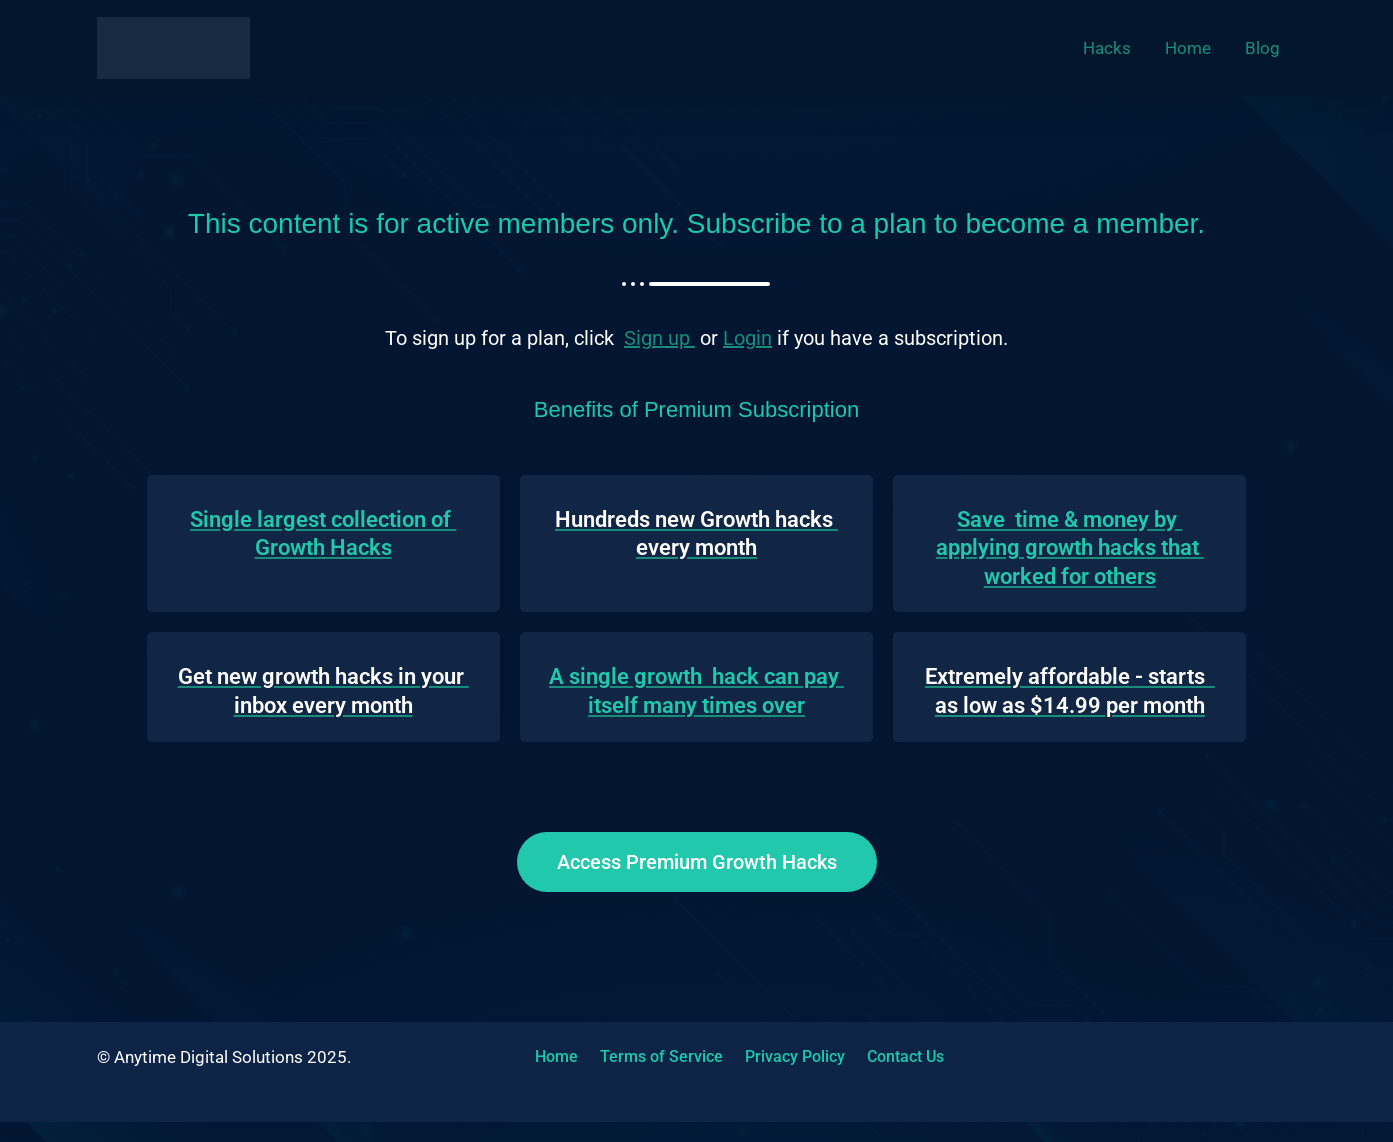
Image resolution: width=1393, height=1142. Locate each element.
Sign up (659, 338)
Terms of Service (650, 1056)
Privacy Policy (778, 1056)
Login (747, 338)
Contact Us (882, 1056)
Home (551, 1056)
